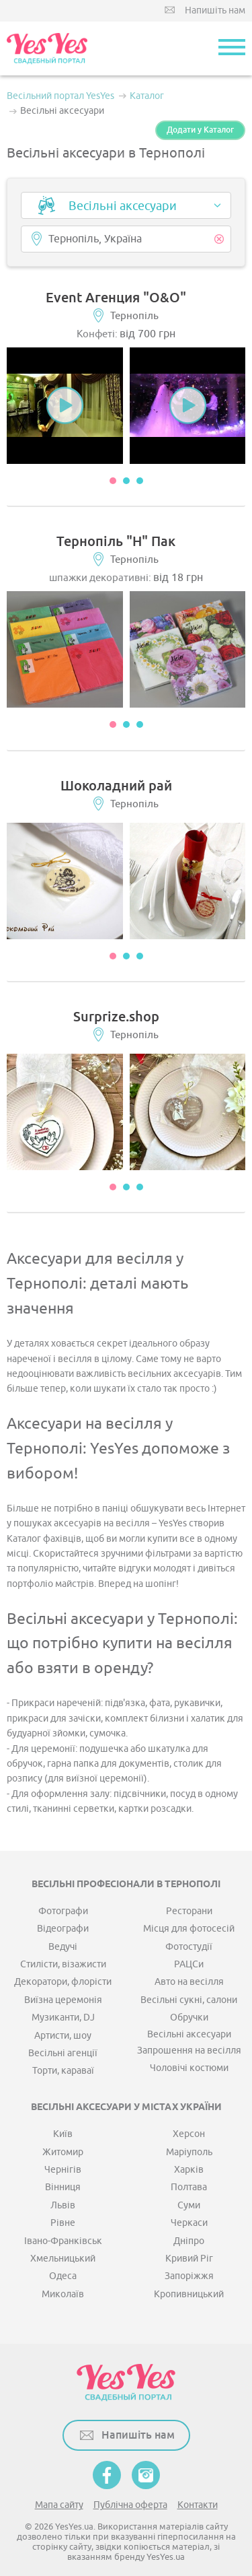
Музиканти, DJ (63, 2017)
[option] (64, 405)
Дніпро (188, 2241)
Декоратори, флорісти (63, 1982)
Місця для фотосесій (189, 1928)
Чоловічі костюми (189, 2068)
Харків (189, 2169)
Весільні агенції (62, 2053)
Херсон (189, 2134)
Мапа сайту (59, 2505)
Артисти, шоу (62, 2035)
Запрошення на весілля (189, 2050)
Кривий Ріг (189, 2258)
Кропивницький (189, 2294)
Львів (62, 2205)
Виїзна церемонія (63, 2000)
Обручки (189, 2017)
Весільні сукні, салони (188, 2000)
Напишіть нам (215, 10)
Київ (63, 2134)
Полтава (189, 2187)
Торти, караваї (63, 2070)
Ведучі (62, 1947)
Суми (188, 2205)
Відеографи (63, 1928)
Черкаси (189, 2223)
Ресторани (189, 1911)
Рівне (62, 2223)
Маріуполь (189, 2152)
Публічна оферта (130, 2505)
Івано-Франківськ (63, 2241)
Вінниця (63, 2187)
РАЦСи (189, 1964)
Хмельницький (62, 2258)
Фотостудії (188, 1947)
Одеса (63, 2276)
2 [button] (126, 480)
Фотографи (63, 1911)
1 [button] (113, 480)
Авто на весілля (189, 1982)
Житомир (62, 2152)
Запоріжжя (189, 2276)
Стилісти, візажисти (63, 1964)
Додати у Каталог (200, 130)
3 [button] (139, 480)
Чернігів (62, 2169)
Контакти (197, 2505)
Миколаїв (63, 2294)
